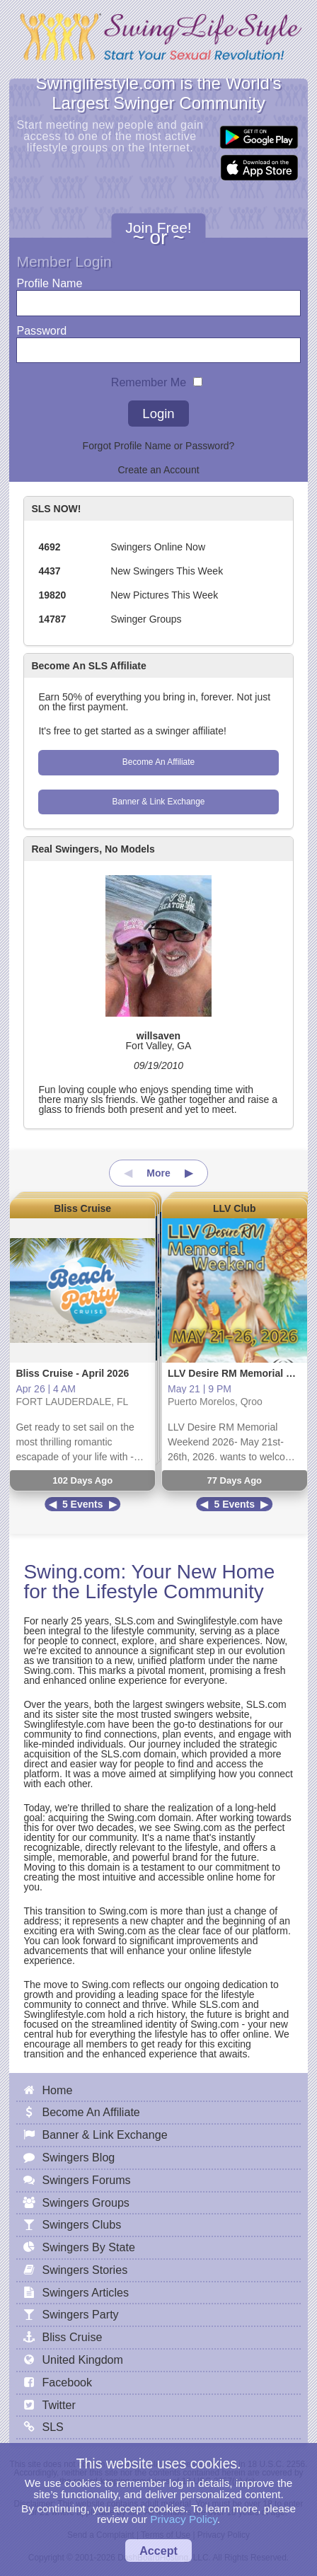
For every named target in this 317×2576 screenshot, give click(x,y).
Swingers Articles (85, 2292)
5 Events (82, 1504)
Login (158, 413)
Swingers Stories (84, 2269)
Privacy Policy (183, 2519)
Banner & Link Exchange (159, 802)
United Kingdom (82, 2359)
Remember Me (148, 379)
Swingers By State (88, 2247)
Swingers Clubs (81, 2224)
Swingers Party (80, 2314)
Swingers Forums (86, 2179)
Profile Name (49, 280)
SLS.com (135, 1621)
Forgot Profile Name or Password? (159, 445)
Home (57, 2090)
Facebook (67, 2382)
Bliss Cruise (82, 1208)
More (158, 1173)
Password (41, 327)
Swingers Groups (85, 2202)
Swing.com (71, 1572)
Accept (158, 2550)
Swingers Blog (78, 2157)
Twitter (58, 2404)
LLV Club (234, 1208)
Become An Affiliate (158, 762)
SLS (52, 2426)
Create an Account (158, 469)
